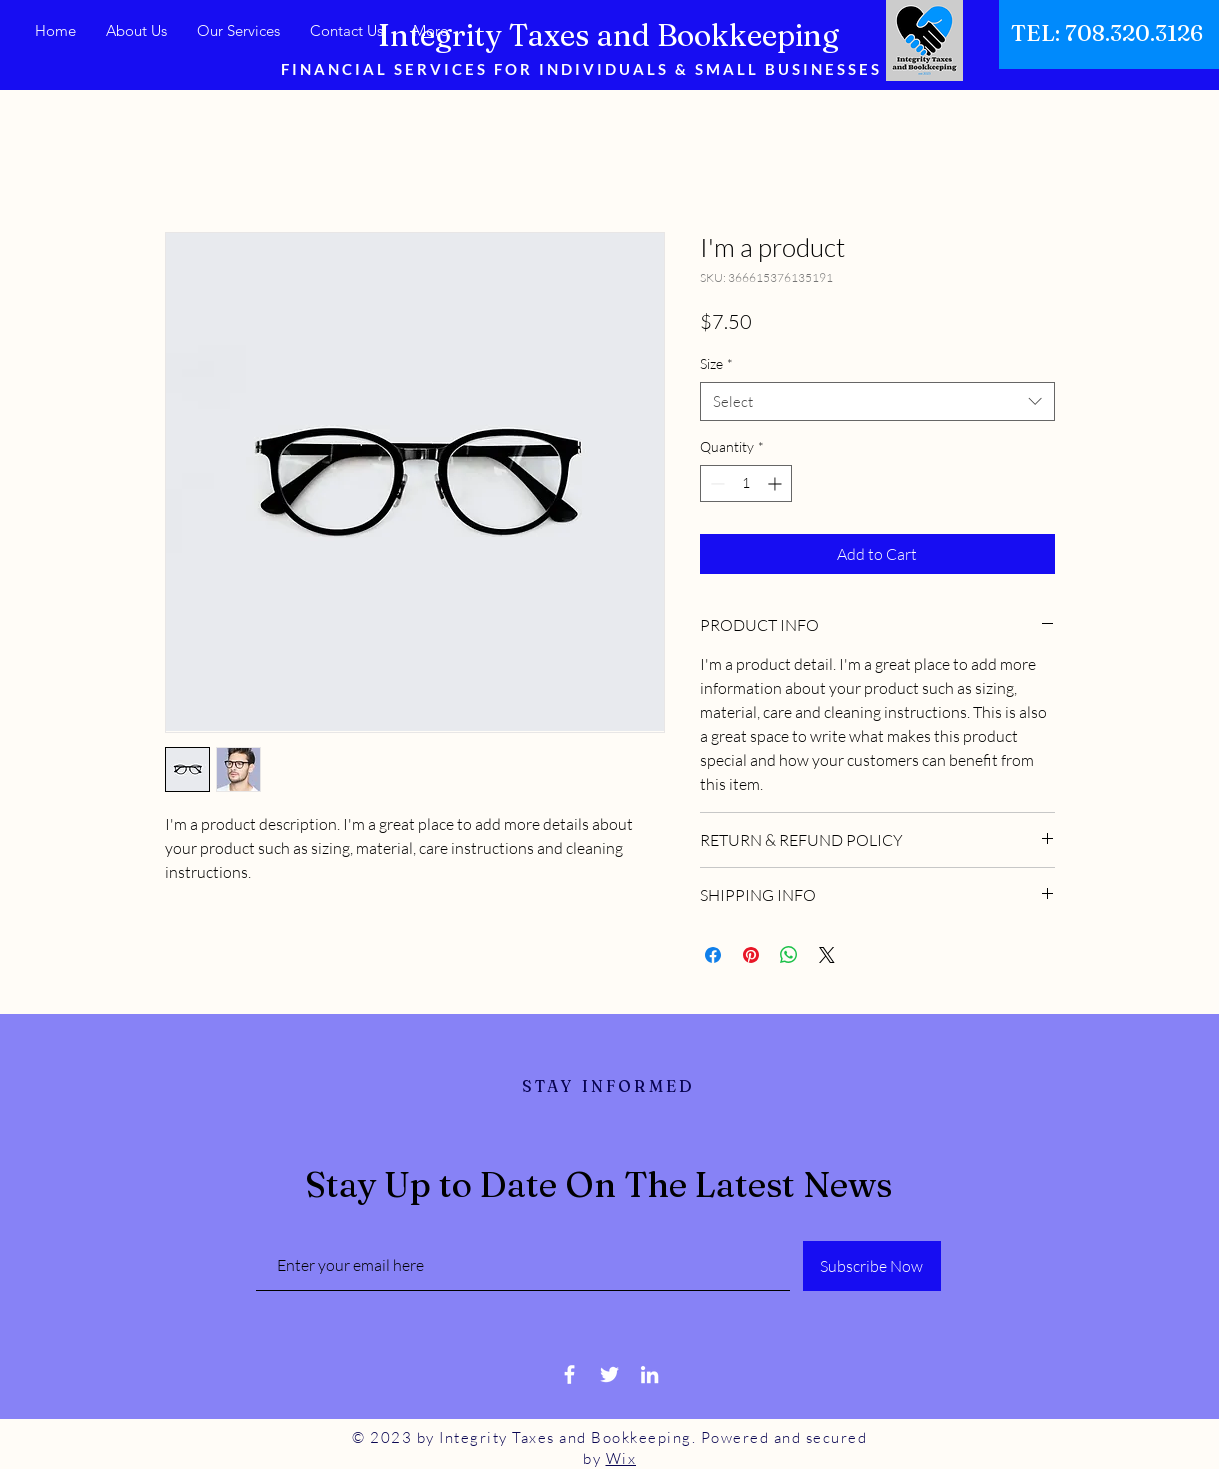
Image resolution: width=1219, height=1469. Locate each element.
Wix (621, 1458)
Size (716, 363)
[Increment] (776, 483)
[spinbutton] (746, 483)
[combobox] (877, 401)
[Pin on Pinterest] (751, 955)
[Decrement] (715, 483)
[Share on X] (827, 955)
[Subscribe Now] (872, 1266)
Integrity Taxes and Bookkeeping (608, 35)
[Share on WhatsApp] (789, 955)
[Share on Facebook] (713, 955)
